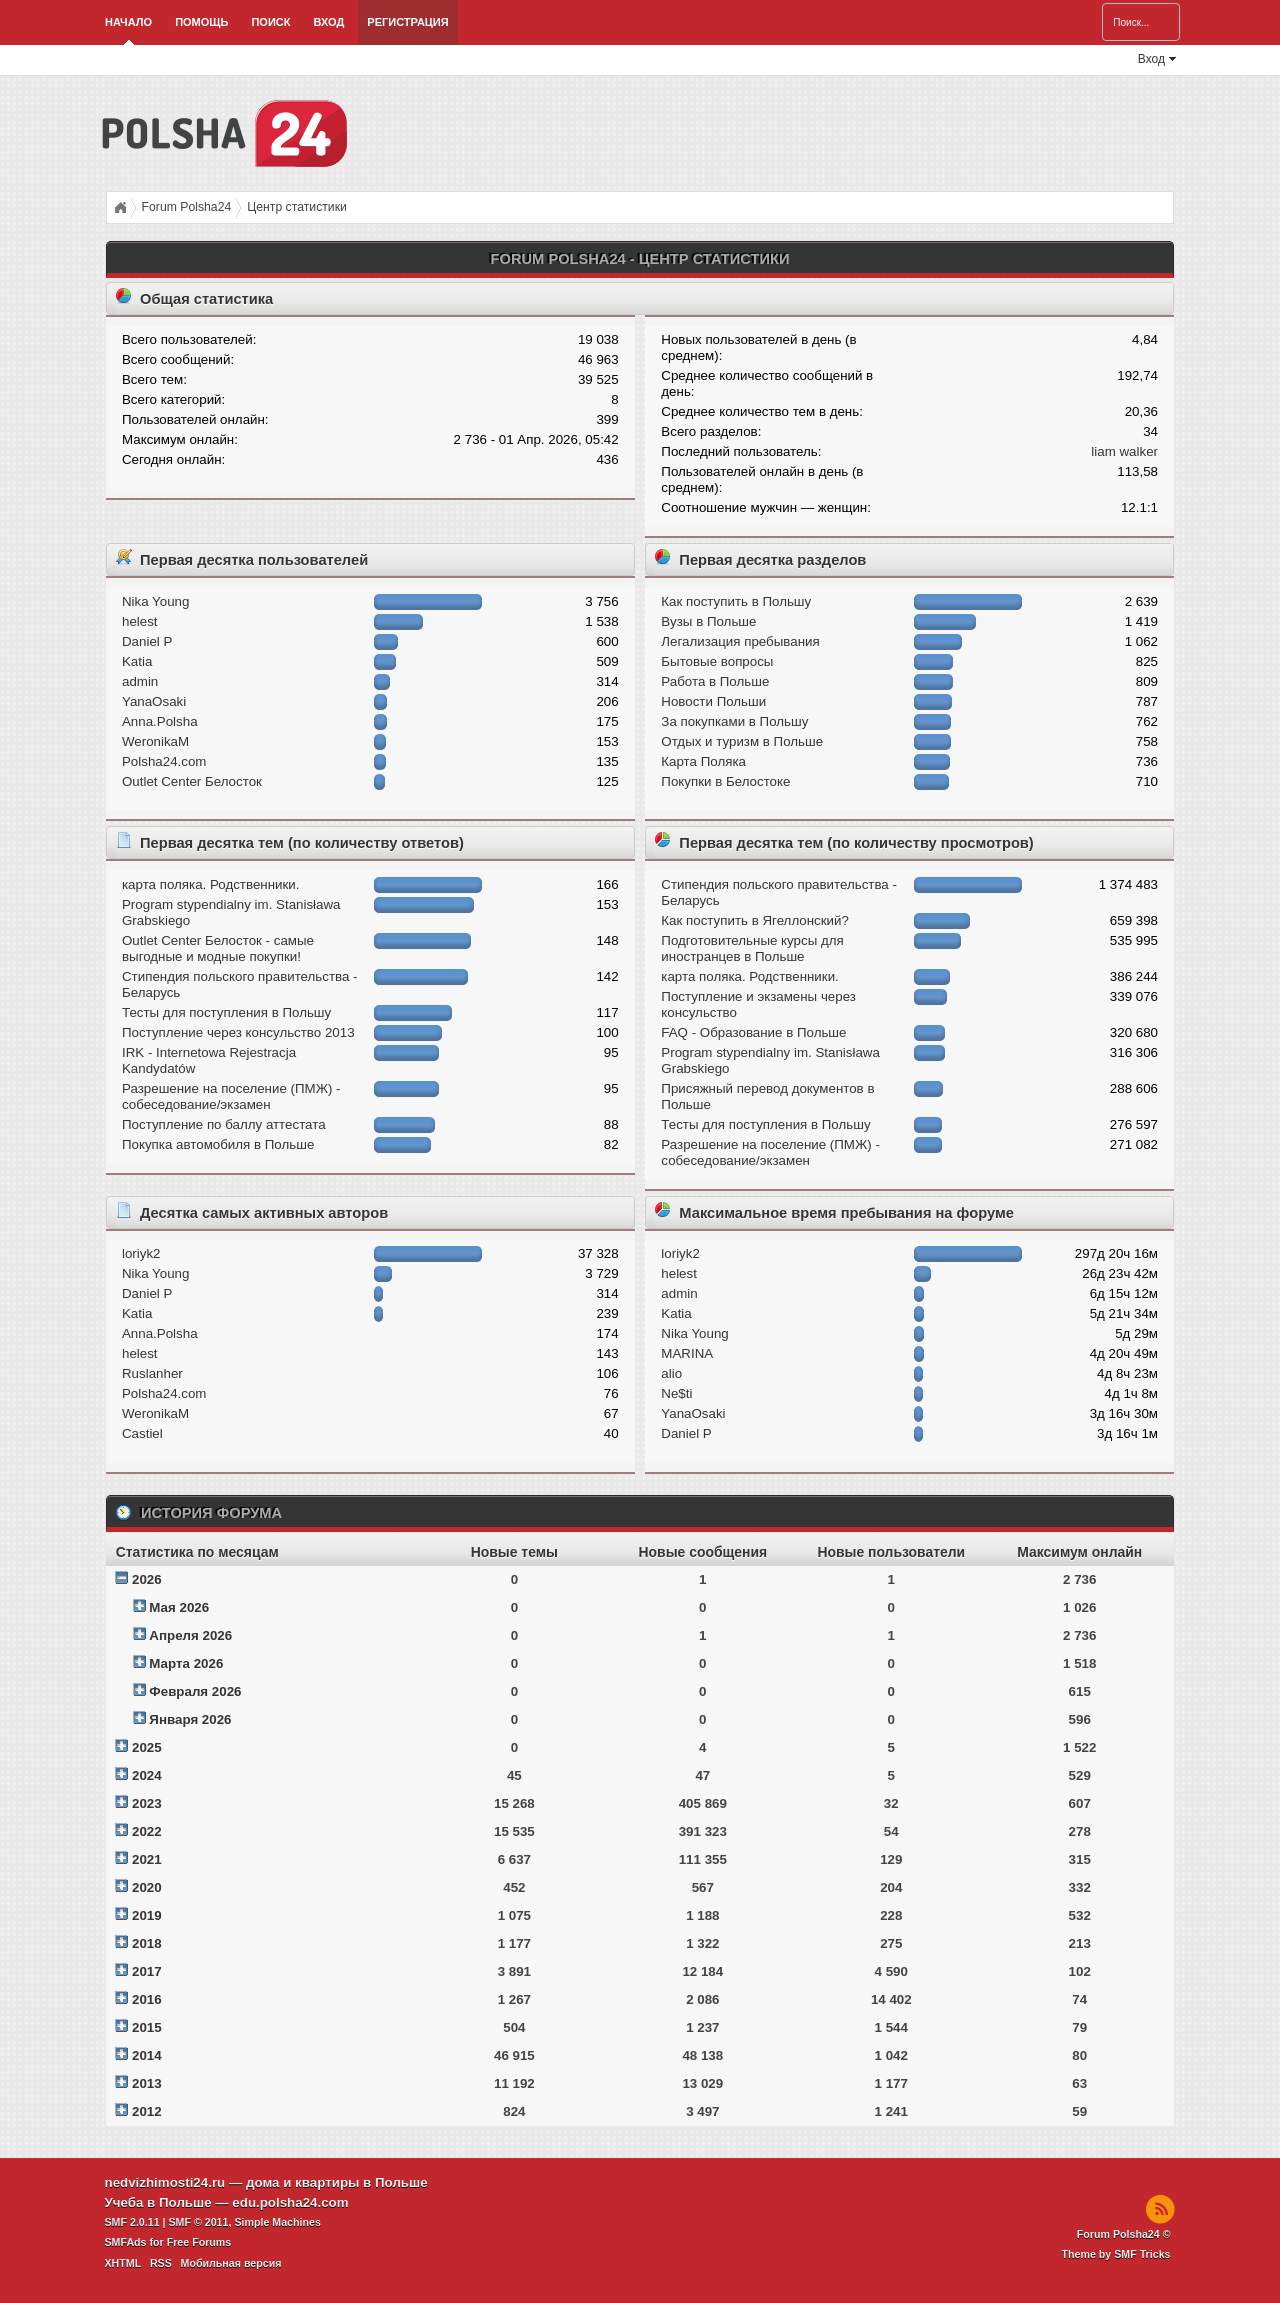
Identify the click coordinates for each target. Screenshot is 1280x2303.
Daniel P (147, 641)
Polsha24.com (164, 761)
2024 (147, 1775)
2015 (147, 2027)
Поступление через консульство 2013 (238, 1032)
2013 (147, 2083)
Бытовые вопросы (717, 661)
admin (140, 681)
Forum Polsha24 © (1124, 2234)
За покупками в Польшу (734, 721)
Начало (128, 22)
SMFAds (126, 2242)
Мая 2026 (179, 1607)
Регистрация (407, 22)
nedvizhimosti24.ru (165, 2182)
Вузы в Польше (708, 621)
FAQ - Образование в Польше (753, 1032)
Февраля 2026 (195, 1691)
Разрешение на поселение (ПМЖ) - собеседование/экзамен (231, 1096)
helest (140, 621)
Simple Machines (277, 2222)
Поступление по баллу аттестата (224, 1124)
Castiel (142, 1433)
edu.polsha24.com (290, 2202)
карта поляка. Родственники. (210, 884)
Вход (328, 22)
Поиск (270, 22)
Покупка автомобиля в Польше (218, 1144)
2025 (147, 1747)
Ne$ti (676, 1393)
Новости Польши (713, 701)
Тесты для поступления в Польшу (226, 1012)
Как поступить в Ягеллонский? (755, 920)
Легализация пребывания (740, 641)
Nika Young (155, 601)
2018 (147, 1943)
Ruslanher (152, 1373)
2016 (147, 1999)
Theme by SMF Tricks (1116, 2254)
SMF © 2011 (199, 2222)
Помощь (201, 22)
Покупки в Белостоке (725, 781)
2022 (147, 1831)
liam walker (1124, 451)
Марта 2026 (186, 1663)
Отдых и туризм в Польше (742, 741)
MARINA (687, 1353)
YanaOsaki (154, 701)
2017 (147, 1971)
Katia (137, 661)
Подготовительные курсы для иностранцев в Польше (752, 948)
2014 (147, 2055)
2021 (147, 1859)
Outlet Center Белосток (192, 781)
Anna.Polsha (160, 721)
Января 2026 (190, 1719)
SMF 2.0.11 (132, 2222)
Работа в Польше (715, 681)
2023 (147, 1803)
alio (671, 1373)
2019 (147, 1915)
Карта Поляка (703, 761)
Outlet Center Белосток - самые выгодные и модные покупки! (218, 948)
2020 (147, 1887)
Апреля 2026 (190, 1635)
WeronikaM (155, 741)
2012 (147, 2111)
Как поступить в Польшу (736, 601)
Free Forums (199, 2242)
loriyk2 (141, 1253)
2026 (147, 1579)
